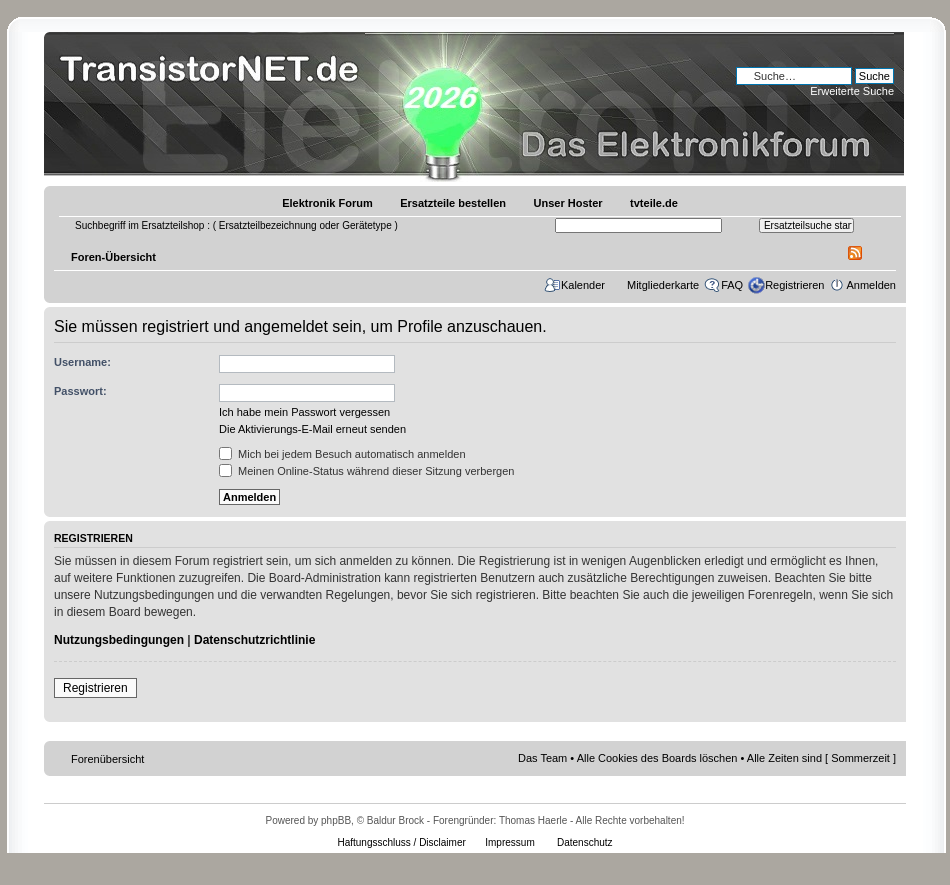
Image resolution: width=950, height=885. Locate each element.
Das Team (542, 758)
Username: (82, 362)
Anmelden (871, 285)
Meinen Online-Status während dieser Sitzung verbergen (366, 471)
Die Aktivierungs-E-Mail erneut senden (312, 429)
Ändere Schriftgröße (881, 253)
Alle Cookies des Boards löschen (657, 758)
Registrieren (794, 285)
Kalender (583, 285)
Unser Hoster (568, 203)
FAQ (732, 285)
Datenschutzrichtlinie (254, 640)
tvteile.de (654, 203)
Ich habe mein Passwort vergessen (304, 412)
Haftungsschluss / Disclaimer (401, 842)
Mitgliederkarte (663, 285)
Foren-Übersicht (113, 257)
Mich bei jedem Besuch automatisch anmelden (342, 454)
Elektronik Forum (327, 203)
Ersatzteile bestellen (453, 203)
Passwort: (80, 391)
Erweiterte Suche (852, 91)
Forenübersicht (107, 759)
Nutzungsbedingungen (119, 640)
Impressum (509, 842)
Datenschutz (585, 842)
